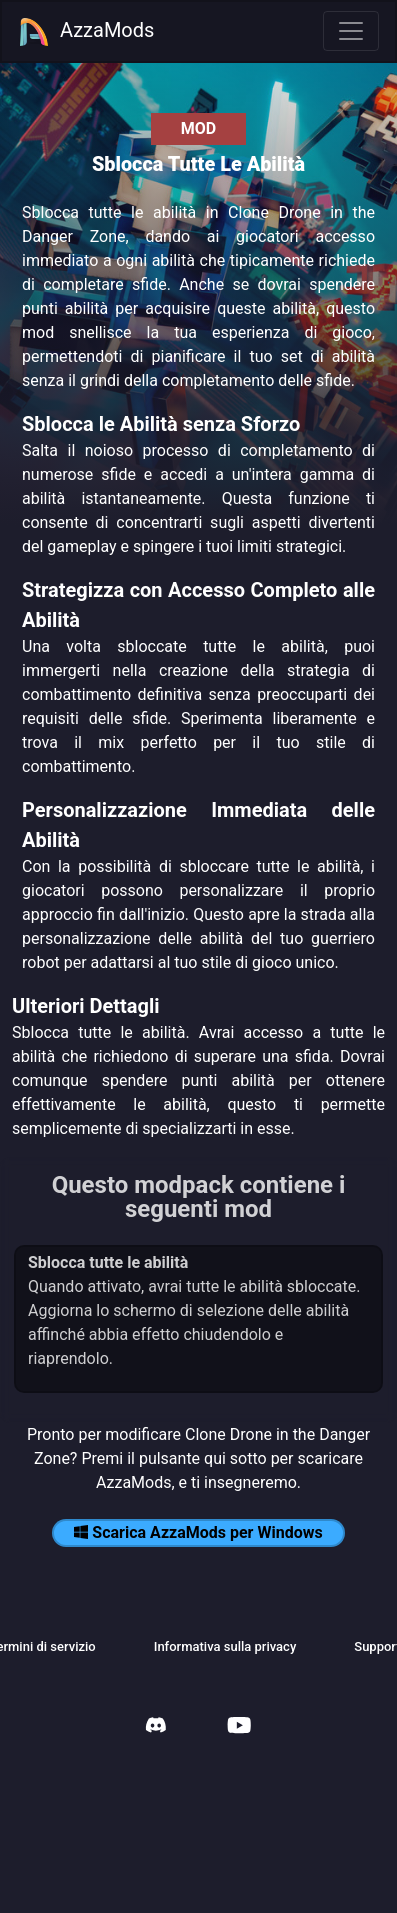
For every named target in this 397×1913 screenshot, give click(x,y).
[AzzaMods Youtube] (239, 1727)
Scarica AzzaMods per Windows (198, 1532)
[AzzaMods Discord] (156, 1727)
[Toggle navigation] (351, 31)
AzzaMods (86, 32)
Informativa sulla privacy (225, 1646)
